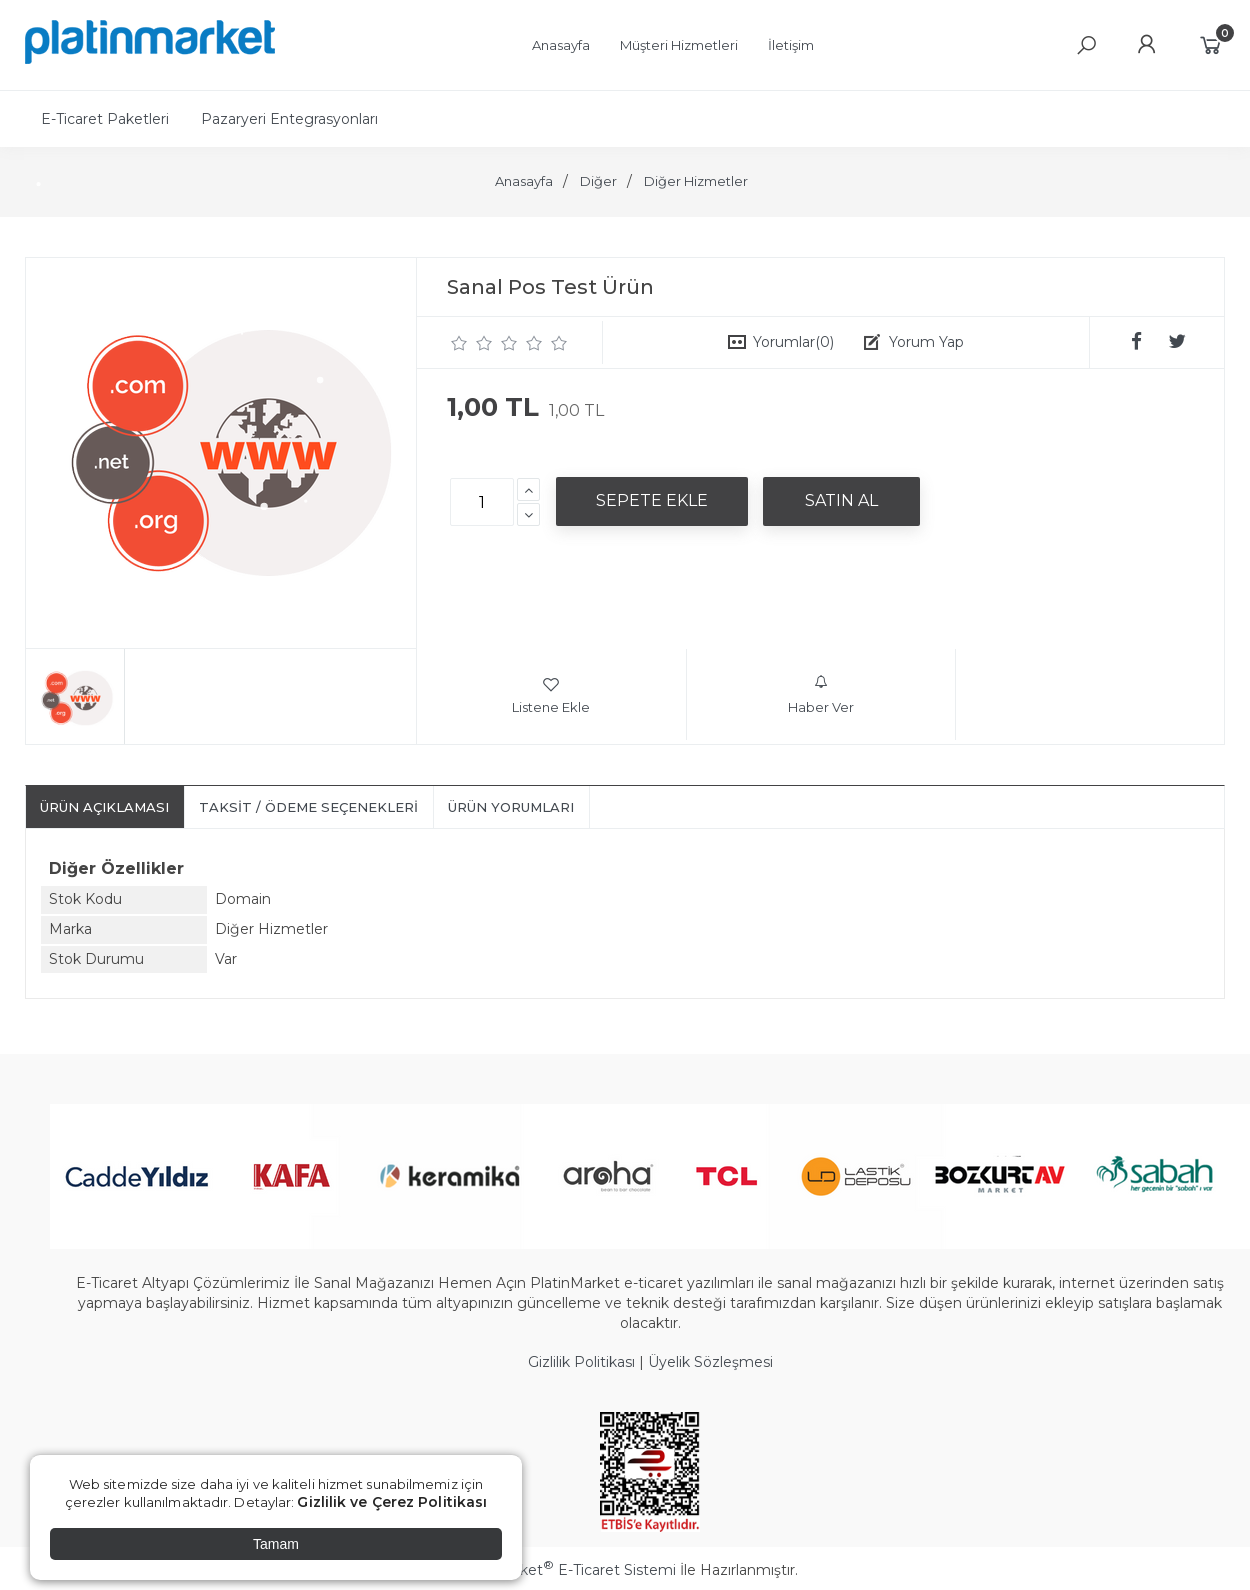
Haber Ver (821, 695)
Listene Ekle (551, 695)
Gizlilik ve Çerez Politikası (392, 1502)
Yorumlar (793, 342)
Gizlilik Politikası (581, 1362)
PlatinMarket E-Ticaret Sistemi (564, 1570)
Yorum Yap (926, 342)
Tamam (276, 1544)
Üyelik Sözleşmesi (710, 1362)
